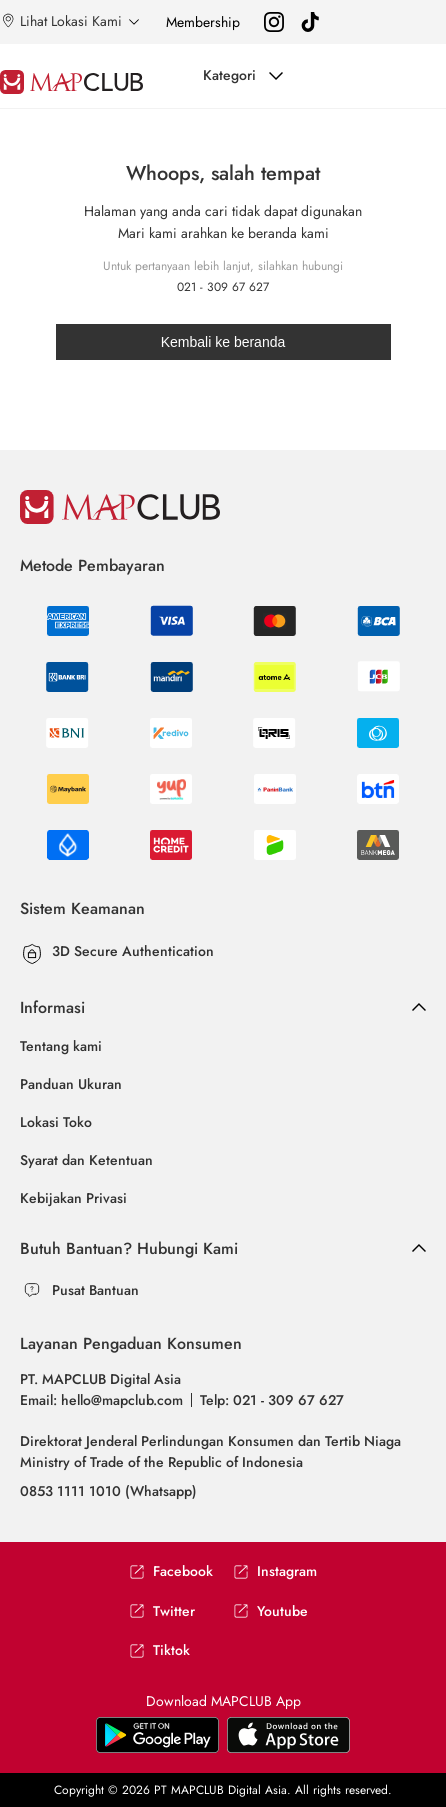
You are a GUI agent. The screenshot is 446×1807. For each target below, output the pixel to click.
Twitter (162, 1611)
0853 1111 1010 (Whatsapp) (108, 1491)
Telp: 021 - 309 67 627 (272, 1400)
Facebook (171, 1571)
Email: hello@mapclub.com (101, 1400)
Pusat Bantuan (95, 1290)
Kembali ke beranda (223, 342)
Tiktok (159, 1650)
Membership (203, 22)
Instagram (275, 1571)
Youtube (270, 1611)
